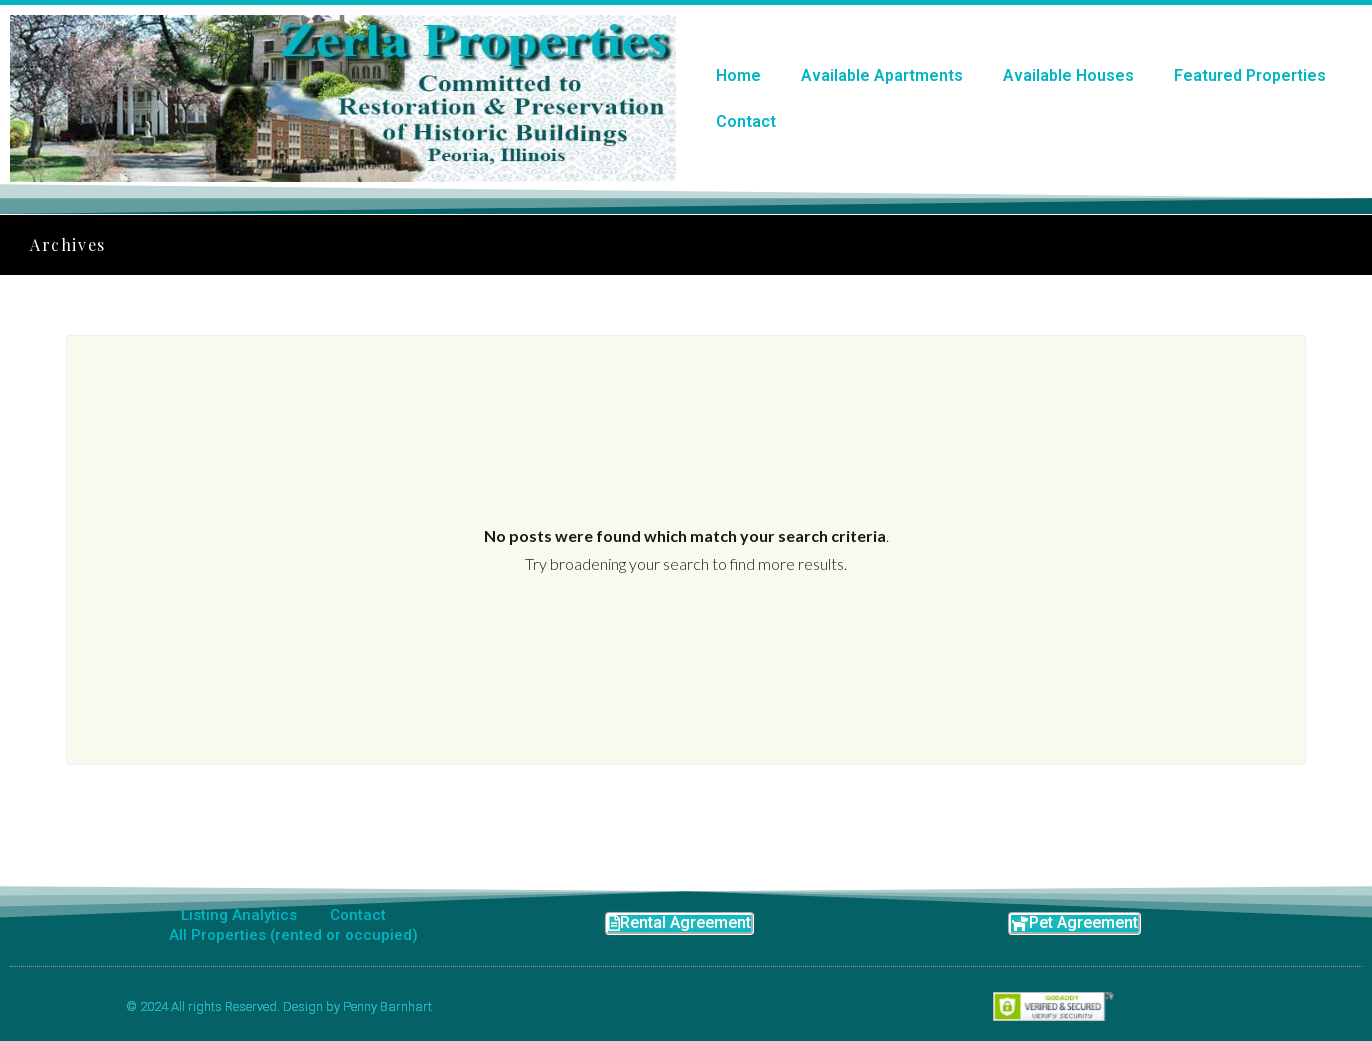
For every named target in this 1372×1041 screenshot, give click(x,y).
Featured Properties (1250, 75)
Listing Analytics (239, 915)
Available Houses (1068, 75)
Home (738, 75)
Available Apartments (882, 75)
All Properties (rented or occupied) (293, 935)
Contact (746, 121)
